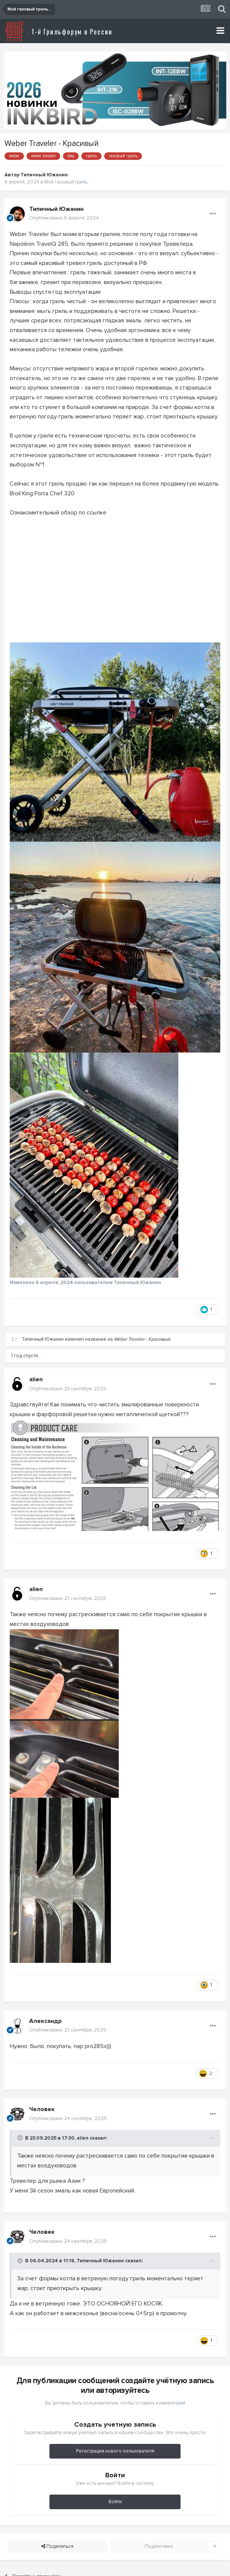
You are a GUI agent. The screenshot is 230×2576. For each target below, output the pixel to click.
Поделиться (57, 2546)
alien (36, 1379)
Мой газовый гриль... (67, 182)
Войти (115, 2502)
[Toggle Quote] (20, 2138)
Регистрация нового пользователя (115, 2451)
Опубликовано (64, 218)
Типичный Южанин (44, 175)
